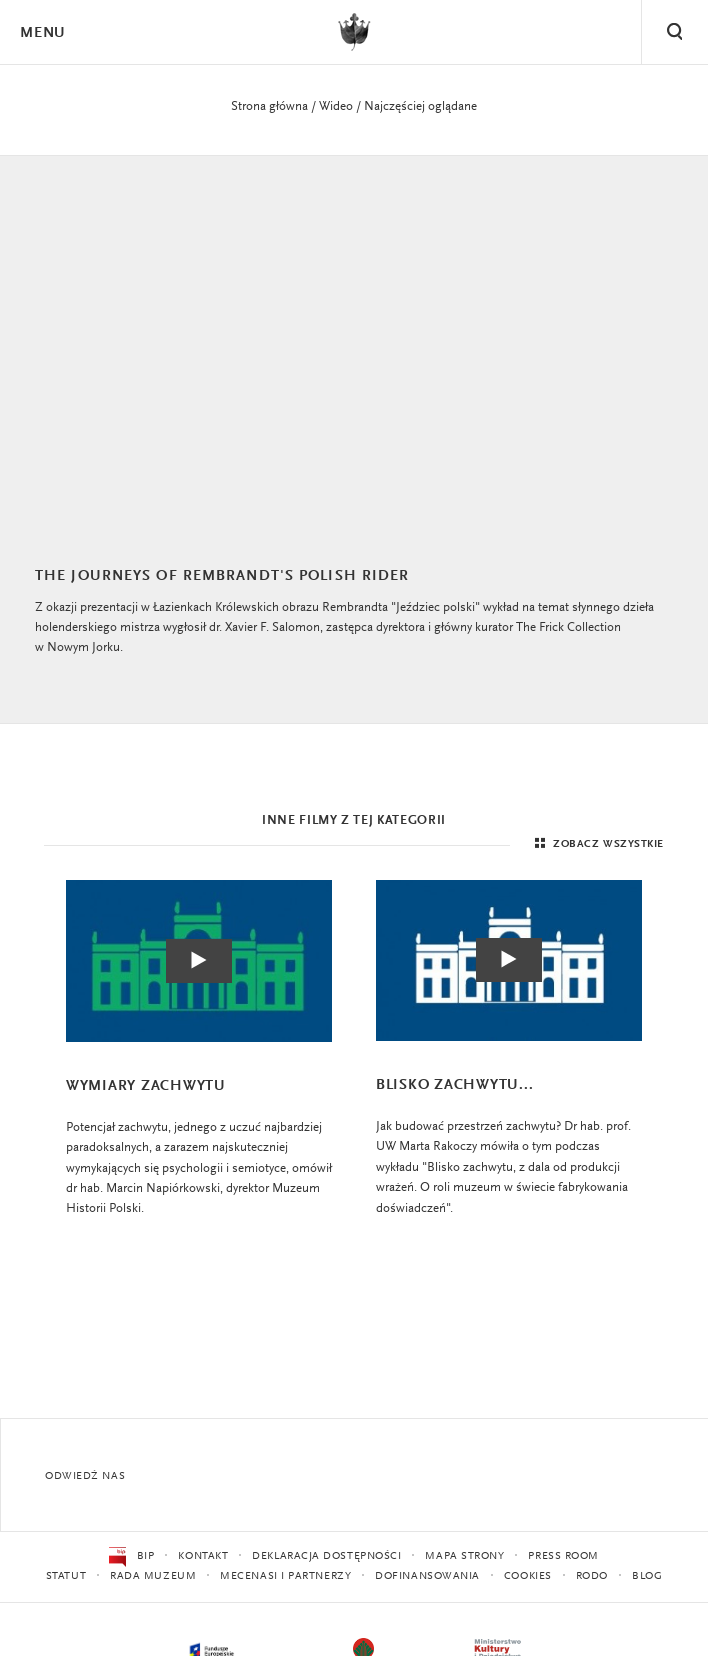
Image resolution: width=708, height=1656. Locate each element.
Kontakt (203, 1556)
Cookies (528, 1576)
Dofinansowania (427, 1576)
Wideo (336, 106)
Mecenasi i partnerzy (285, 1576)
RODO (592, 1576)
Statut (66, 1576)
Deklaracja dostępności (326, 1556)
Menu (42, 33)
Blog (647, 1576)
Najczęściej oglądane (420, 106)
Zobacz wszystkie (596, 846)
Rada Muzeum (153, 1576)
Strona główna (269, 106)
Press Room (563, 1556)
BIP (131, 1557)
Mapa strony (464, 1556)
